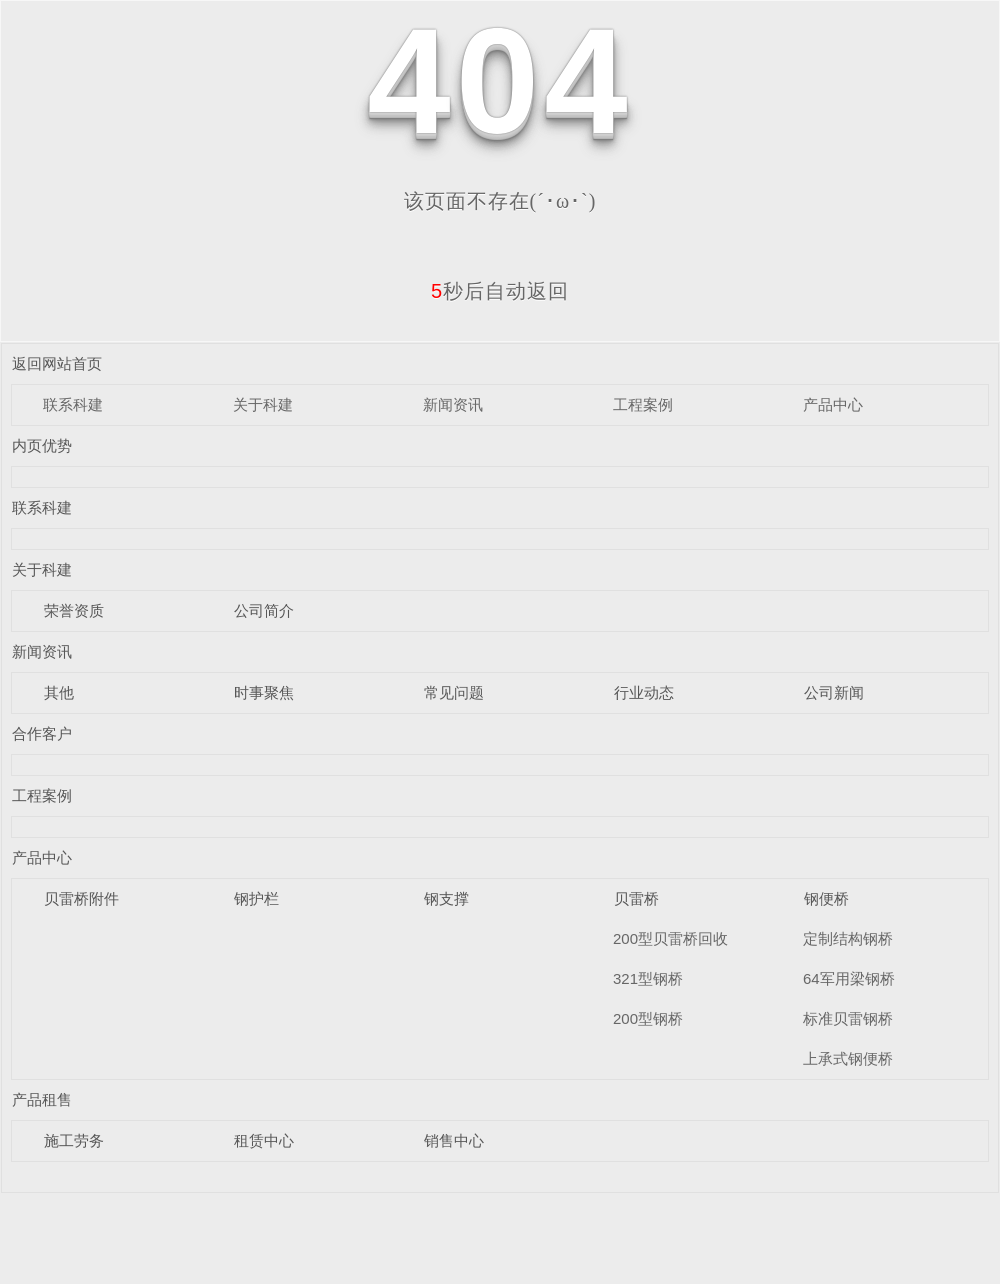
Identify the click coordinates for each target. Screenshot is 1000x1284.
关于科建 (263, 404)
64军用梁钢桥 (849, 978)
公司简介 (264, 610)
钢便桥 (826, 898)
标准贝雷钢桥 (848, 1018)
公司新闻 (834, 692)
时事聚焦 (264, 692)
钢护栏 (256, 898)
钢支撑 (446, 898)
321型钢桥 (648, 978)
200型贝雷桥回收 (670, 938)
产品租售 (42, 1099)
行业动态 (644, 692)
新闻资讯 (453, 404)
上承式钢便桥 (848, 1058)
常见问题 (454, 692)
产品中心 (833, 404)
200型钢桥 (648, 1018)
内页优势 (42, 445)
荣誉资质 (74, 610)
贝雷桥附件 (81, 898)
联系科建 (73, 404)
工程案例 (643, 404)
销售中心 (454, 1140)
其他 (59, 692)
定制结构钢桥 (848, 938)
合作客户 (42, 733)
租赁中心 (264, 1140)
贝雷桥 (636, 898)
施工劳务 (74, 1140)
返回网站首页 (57, 363)
